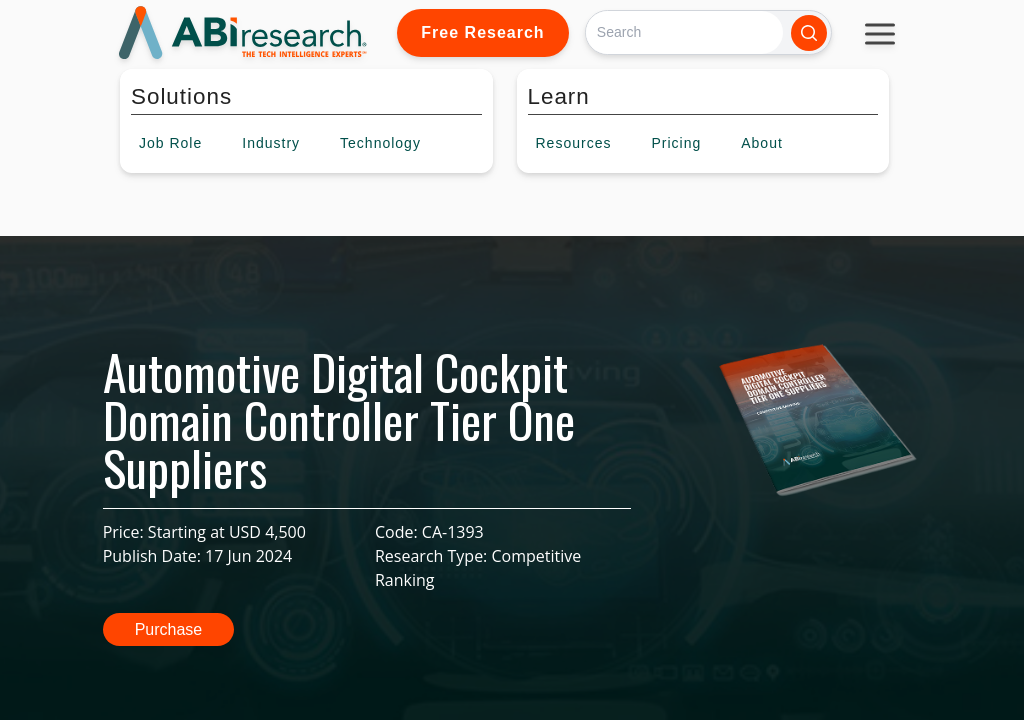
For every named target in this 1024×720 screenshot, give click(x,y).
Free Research (482, 32)
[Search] (684, 32)
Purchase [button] (169, 629)
